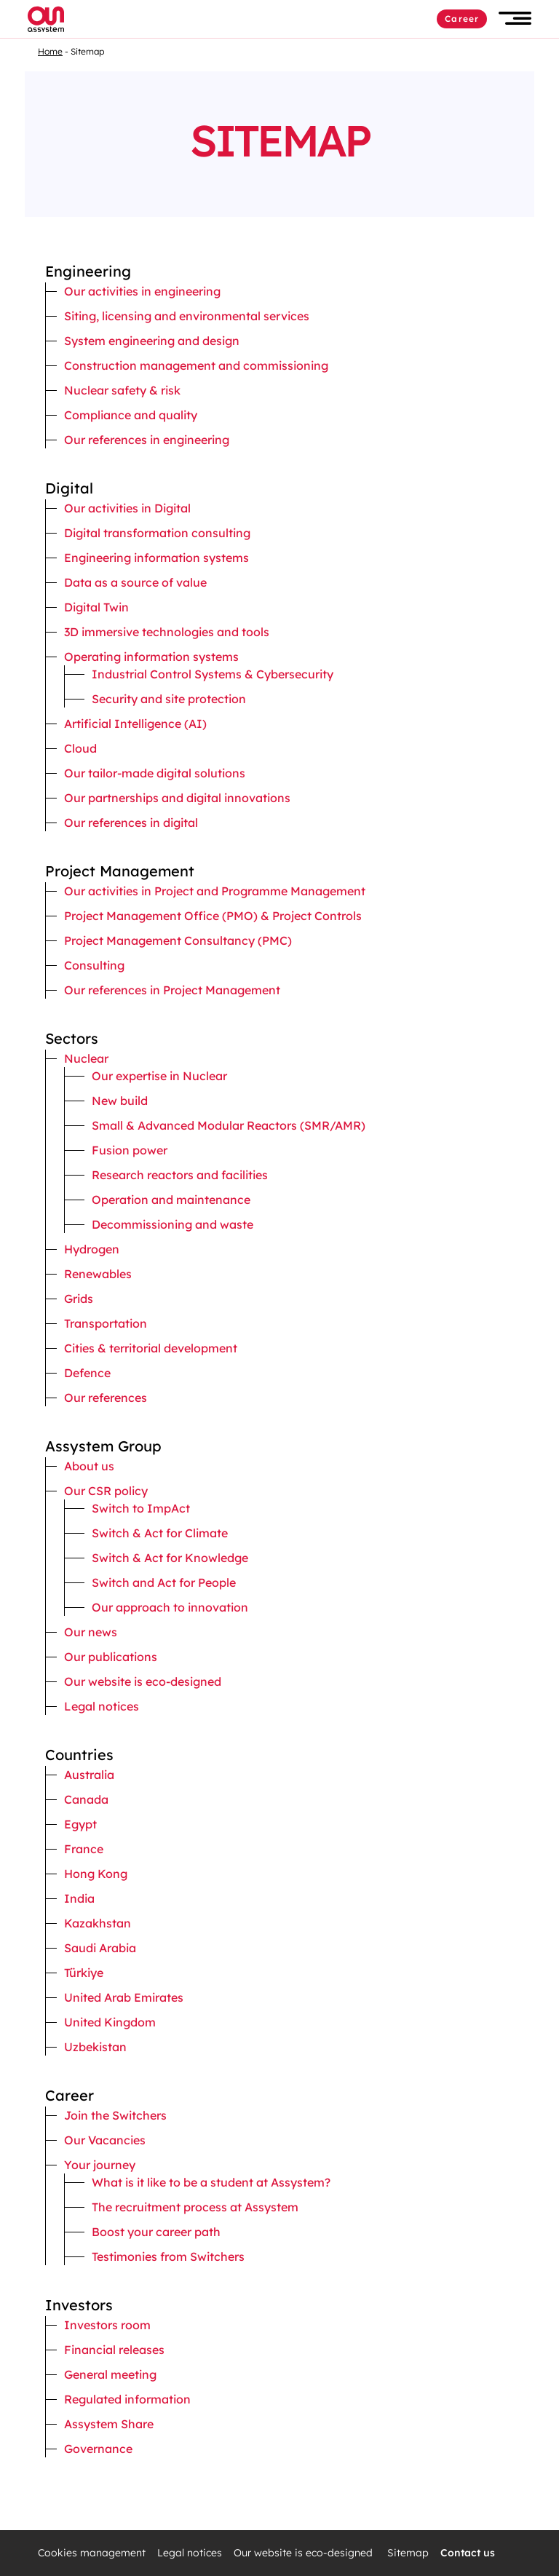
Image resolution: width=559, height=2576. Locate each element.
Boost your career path (156, 2231)
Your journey (99, 2164)
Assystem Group (103, 1446)
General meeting (110, 2374)
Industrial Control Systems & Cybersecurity (212, 674)
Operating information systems (151, 656)
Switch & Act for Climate (160, 1533)
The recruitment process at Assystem (195, 2207)
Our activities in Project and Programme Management (214, 891)
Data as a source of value (135, 582)
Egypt (80, 1824)
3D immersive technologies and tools (166, 632)
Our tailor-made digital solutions (154, 773)
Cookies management (92, 2553)
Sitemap (408, 2553)
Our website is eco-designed (144, 1681)
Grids (78, 1298)
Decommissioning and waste (172, 1224)
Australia (89, 1774)
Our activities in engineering (142, 291)
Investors (79, 2305)
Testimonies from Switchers (168, 2256)
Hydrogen (91, 1249)
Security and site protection (169, 698)
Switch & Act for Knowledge (170, 1557)
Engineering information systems (156, 557)
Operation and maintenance (171, 1199)
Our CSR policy (106, 1490)
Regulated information (127, 2399)
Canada (86, 1799)
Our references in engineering (146, 439)
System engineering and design (151, 340)
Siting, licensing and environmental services (186, 316)
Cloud (80, 748)
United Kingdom (110, 2022)
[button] (515, 18)
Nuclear (86, 1058)
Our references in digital (131, 822)
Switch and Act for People (164, 1582)
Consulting (94, 965)
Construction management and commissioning (196, 365)
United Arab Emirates (123, 1997)
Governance (98, 2448)
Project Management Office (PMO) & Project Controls (213, 915)
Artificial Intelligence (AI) (135, 723)
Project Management (119, 871)
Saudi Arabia (100, 1948)
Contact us (467, 2553)
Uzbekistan (95, 2047)
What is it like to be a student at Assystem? (211, 2182)
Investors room (107, 2325)
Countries (79, 1754)
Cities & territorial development (150, 1348)
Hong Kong (95, 1873)
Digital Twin (96, 607)
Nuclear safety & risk (122, 390)
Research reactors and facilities (180, 1175)
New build (120, 1100)
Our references (105, 1397)
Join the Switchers (115, 2115)
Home (50, 51)
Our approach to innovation (170, 1607)
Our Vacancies (105, 2140)
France (83, 1849)
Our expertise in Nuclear (159, 1076)
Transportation (105, 1323)
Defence (87, 1373)
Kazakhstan (97, 1923)
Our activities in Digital (127, 508)
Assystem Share (109, 2424)
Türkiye (83, 1972)
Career (462, 18)
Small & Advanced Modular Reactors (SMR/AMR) (228, 1125)
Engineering (88, 271)
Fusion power (129, 1150)
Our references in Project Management (172, 990)
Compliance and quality (130, 415)
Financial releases (114, 2349)
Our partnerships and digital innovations (177, 797)
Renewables (98, 1274)
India (79, 1898)
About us (89, 1466)
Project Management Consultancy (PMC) (178, 940)
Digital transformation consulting (157, 533)
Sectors (71, 1038)
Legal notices (101, 1706)
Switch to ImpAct (141, 1508)
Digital (69, 488)
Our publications (110, 1656)
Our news (90, 1632)
